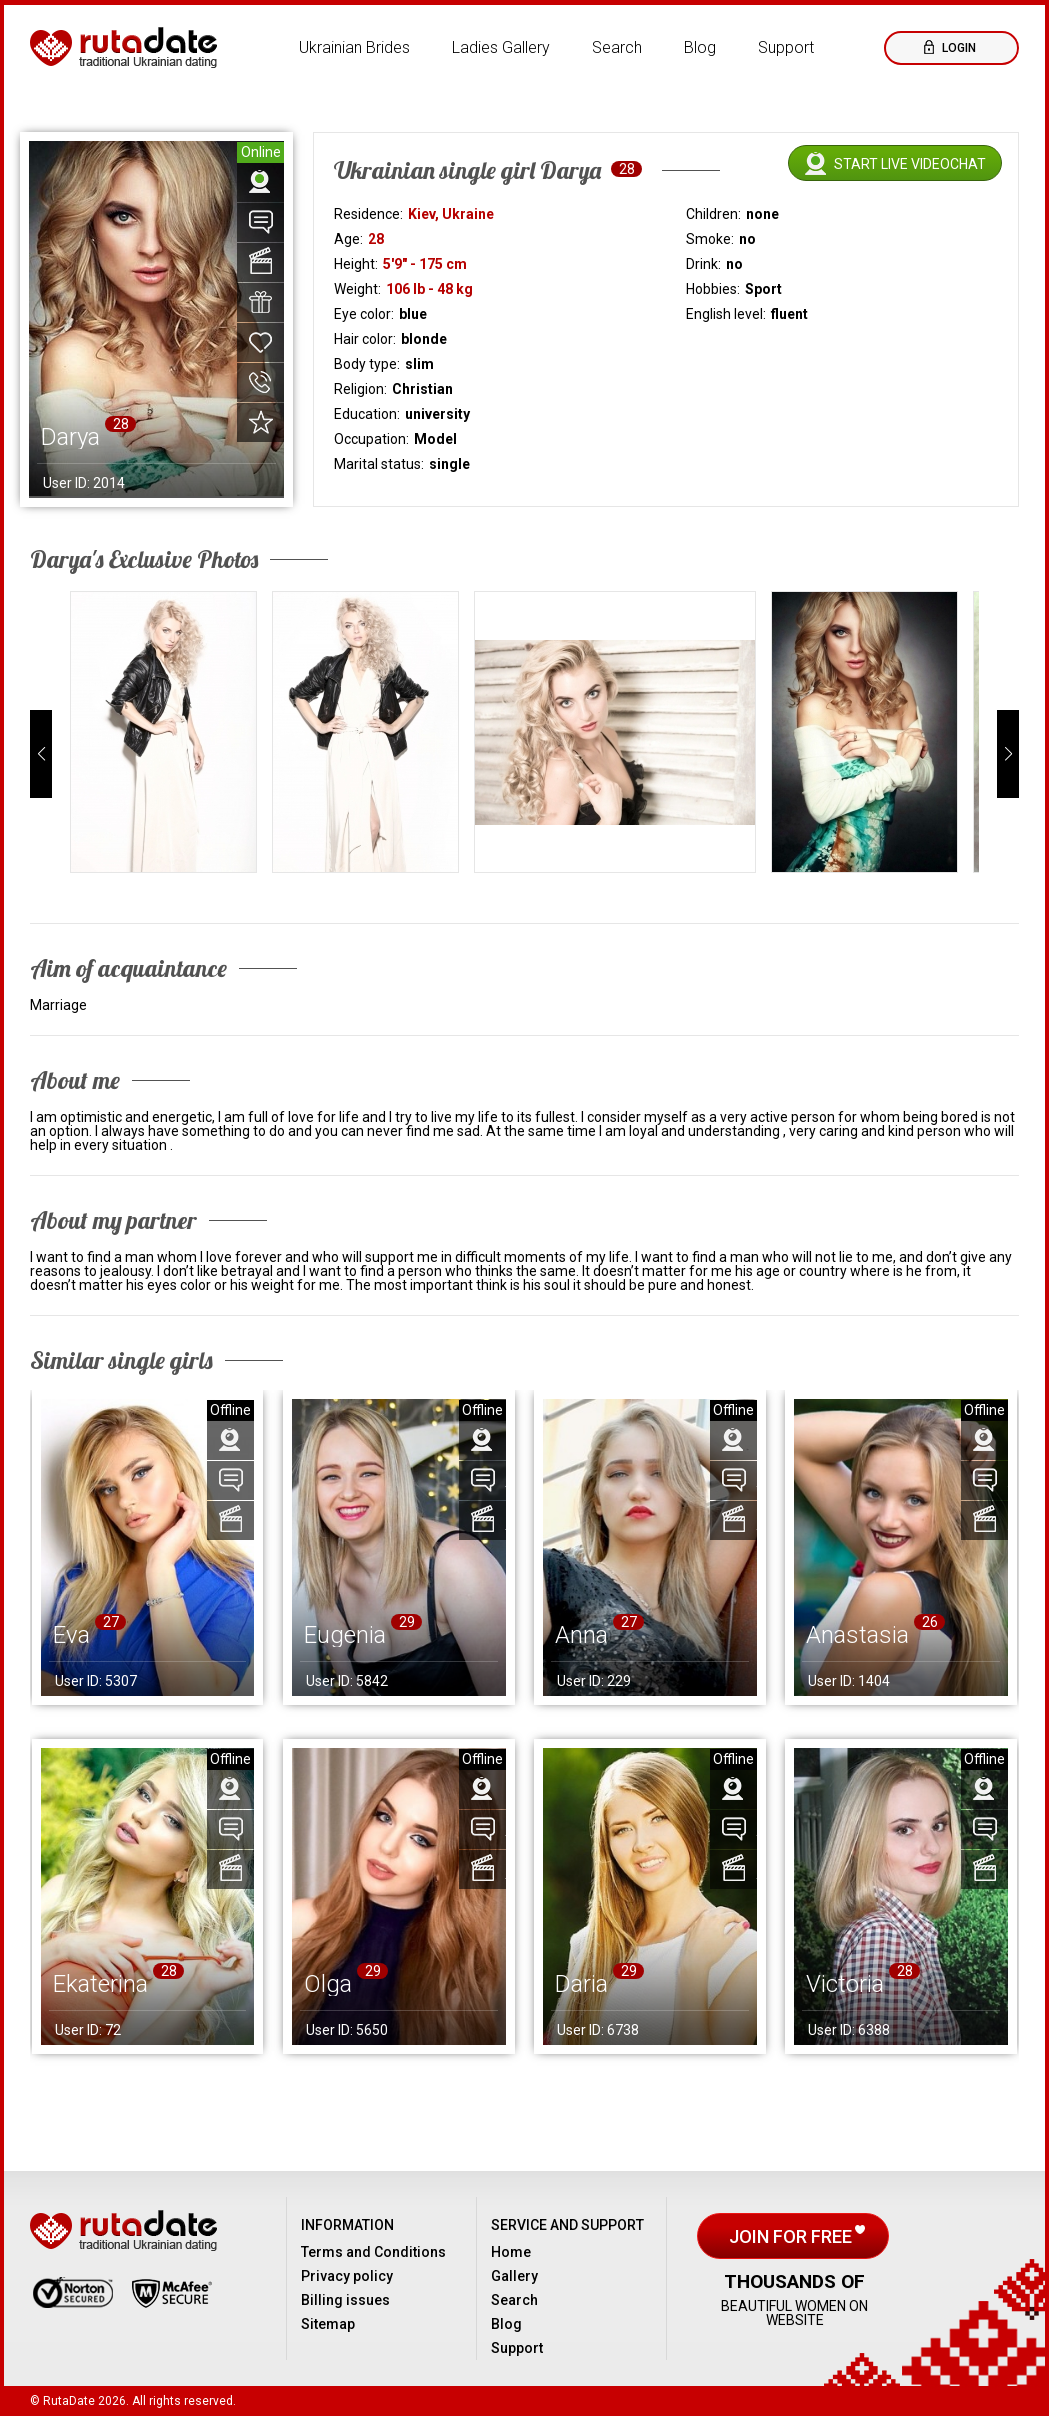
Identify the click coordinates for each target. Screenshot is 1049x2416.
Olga (328, 1984)
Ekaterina (100, 1984)
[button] (41, 754)
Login (957, 48)
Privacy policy (347, 2276)
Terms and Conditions (373, 2252)
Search (617, 47)
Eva (71, 1635)
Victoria (845, 1984)
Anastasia (857, 1635)
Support (786, 47)
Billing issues (345, 2300)
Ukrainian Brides (354, 47)
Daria (581, 1984)
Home (511, 2252)
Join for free (792, 2236)
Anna (581, 1635)
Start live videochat (910, 164)
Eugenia (345, 1635)
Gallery (514, 2276)
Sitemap (328, 2324)
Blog (700, 47)
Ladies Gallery (501, 47)
